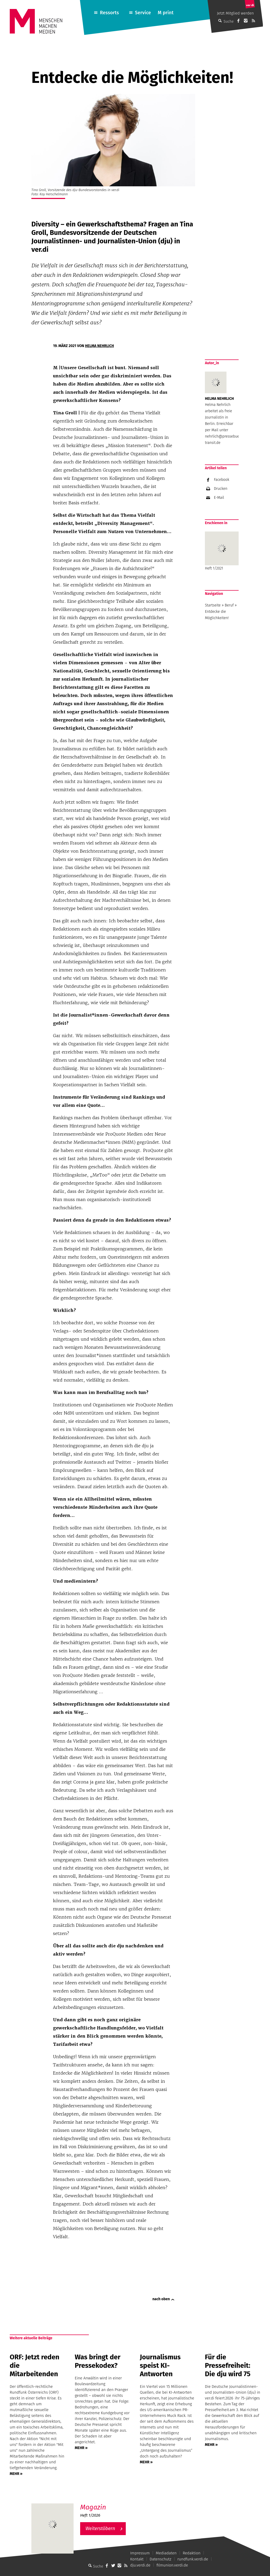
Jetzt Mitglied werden (235, 13)
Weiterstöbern (100, 2528)
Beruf (229, 605)
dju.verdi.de (140, 2565)
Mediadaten (166, 2553)
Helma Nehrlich (99, 346)
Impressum (140, 2553)
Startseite (213, 605)
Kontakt (137, 2559)
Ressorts (109, 13)
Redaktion (191, 2553)
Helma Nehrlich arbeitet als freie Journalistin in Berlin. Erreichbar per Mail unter (219, 417)
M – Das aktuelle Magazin (105, 2503)
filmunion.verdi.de (172, 2565)
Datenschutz (160, 2559)
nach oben (161, 2299)
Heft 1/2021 (222, 551)
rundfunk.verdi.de (192, 2559)
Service (143, 13)
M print (165, 13)
